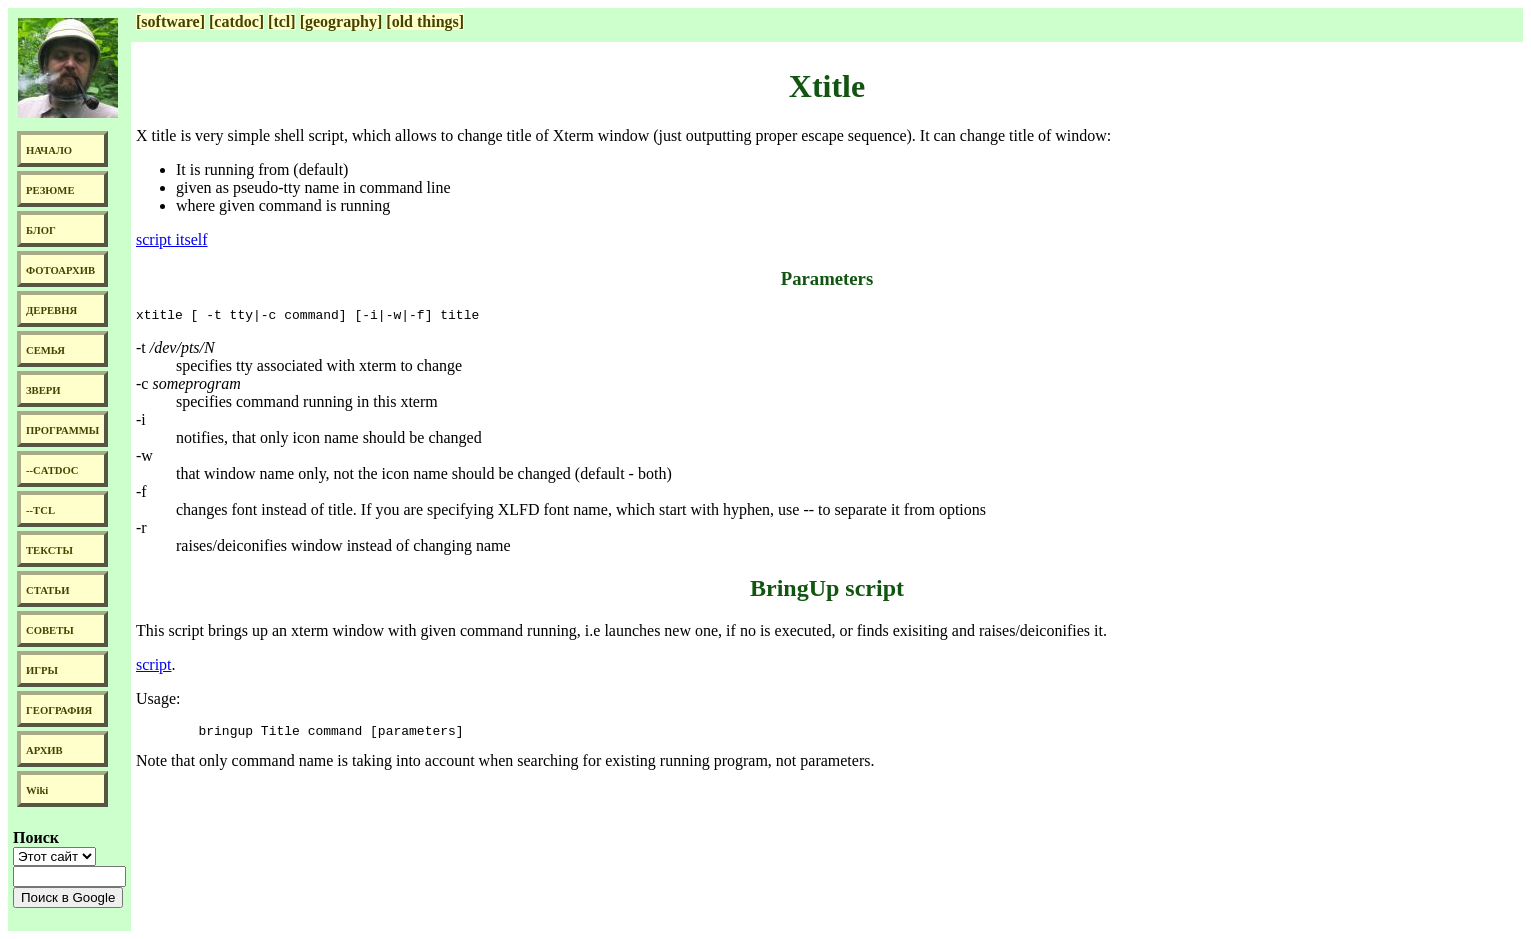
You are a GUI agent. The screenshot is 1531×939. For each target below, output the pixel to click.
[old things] (425, 21)
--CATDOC (52, 470)
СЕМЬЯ (45, 350)
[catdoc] (236, 21)
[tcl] (282, 21)
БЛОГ (41, 230)
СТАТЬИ (47, 590)
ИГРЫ (42, 670)
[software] (170, 21)
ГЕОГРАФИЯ (59, 710)
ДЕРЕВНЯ (51, 310)
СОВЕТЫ (50, 630)
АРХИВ (44, 750)
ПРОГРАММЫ (62, 430)
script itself (172, 239)
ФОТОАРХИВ (60, 270)
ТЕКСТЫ (49, 550)
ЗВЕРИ (43, 390)
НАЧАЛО (49, 150)
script (154, 667)
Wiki (37, 790)
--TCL (40, 510)
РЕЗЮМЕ (50, 190)
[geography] (341, 21)
